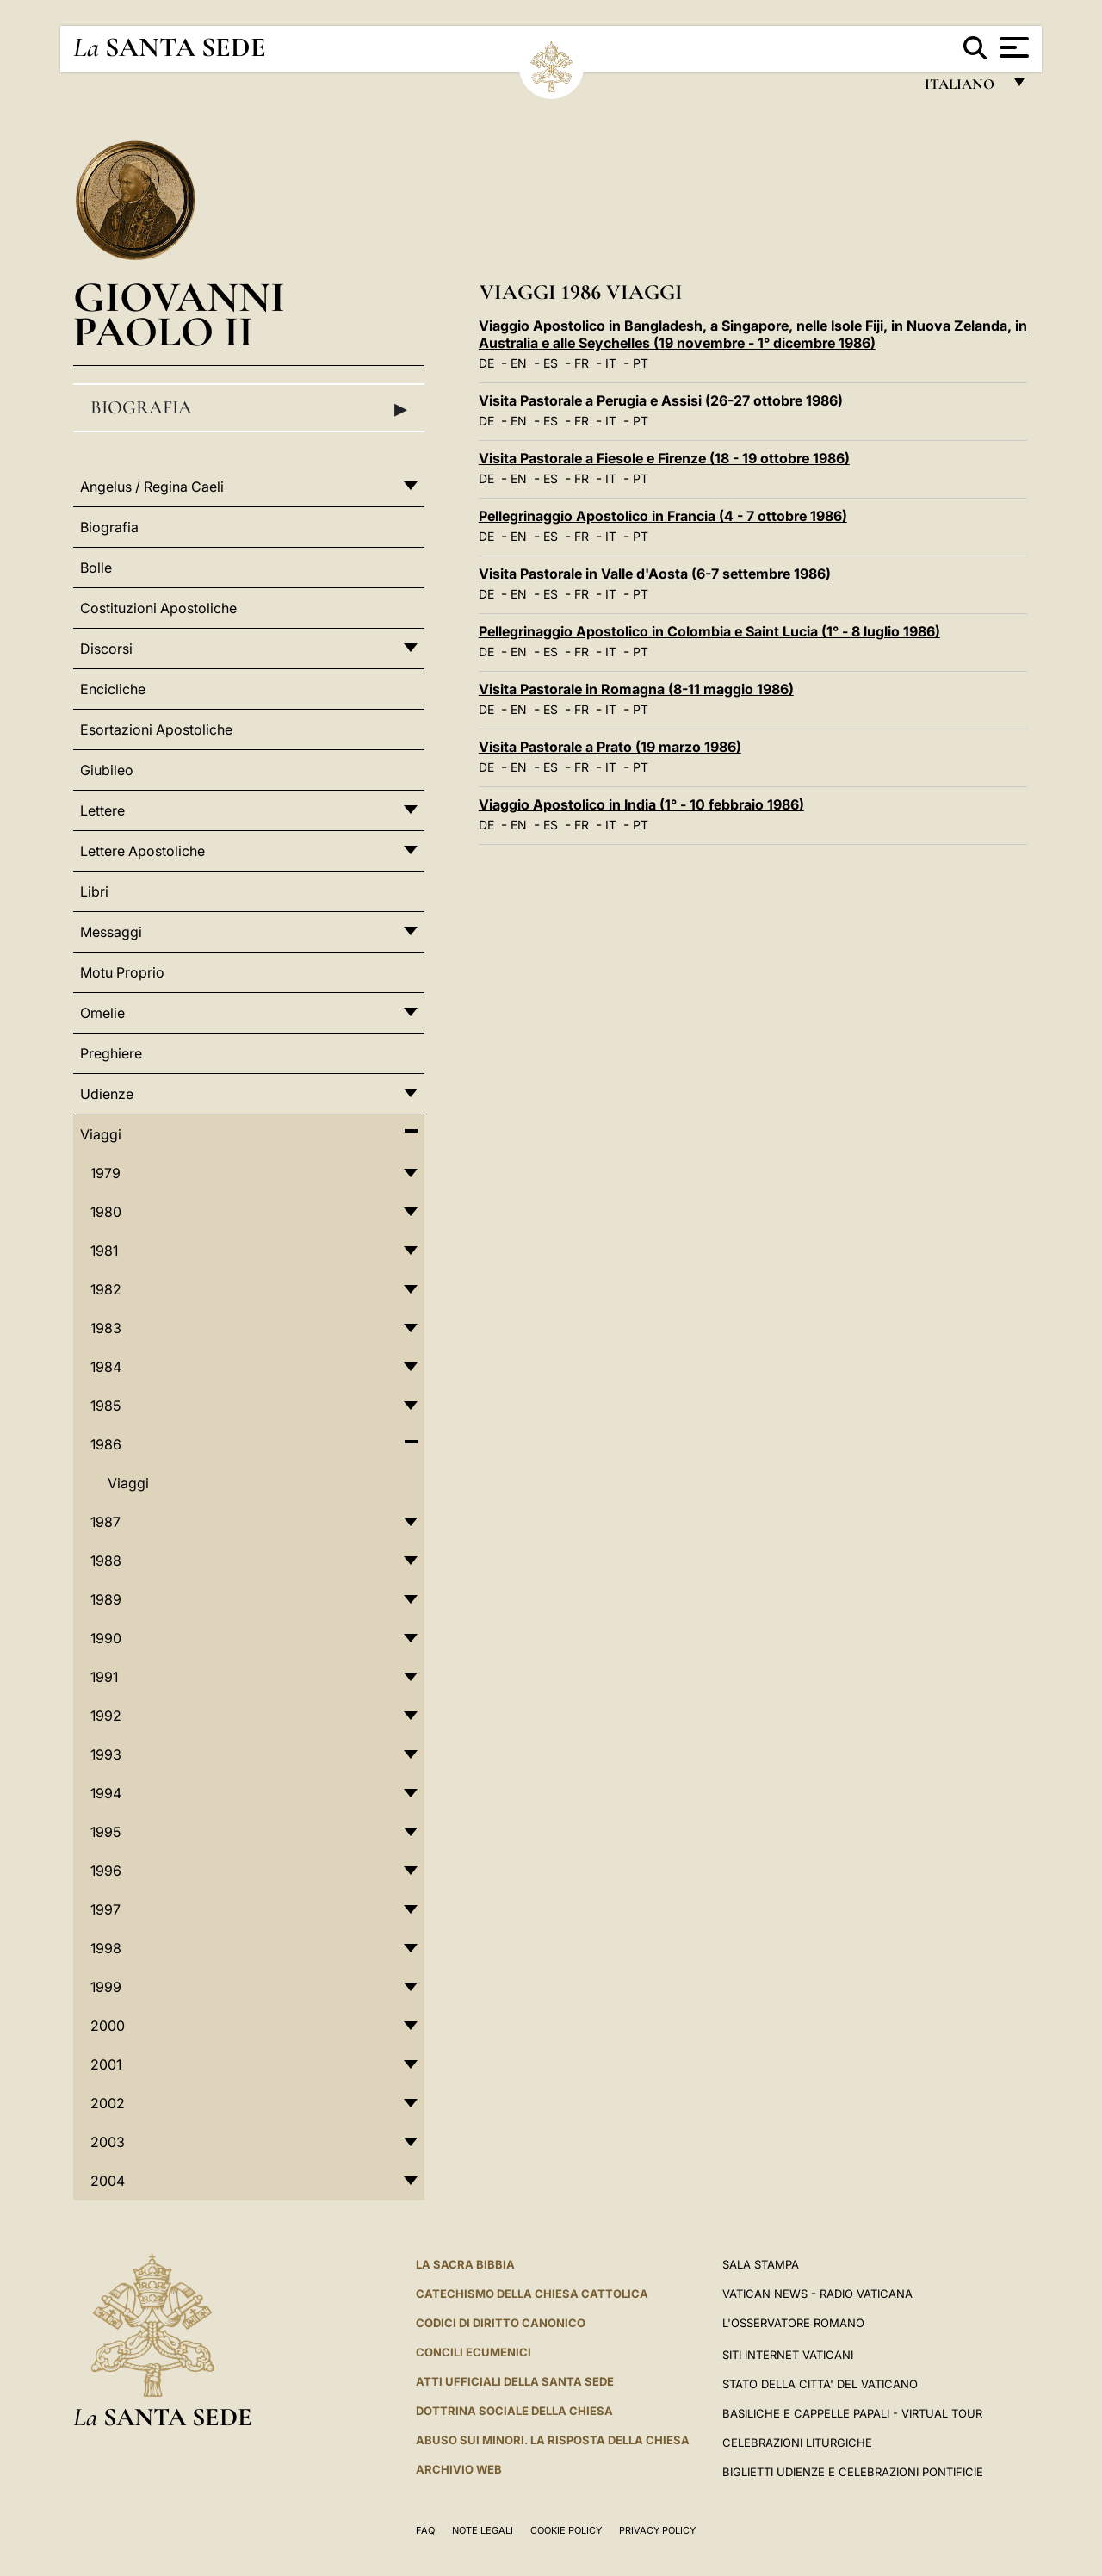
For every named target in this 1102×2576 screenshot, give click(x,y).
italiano (963, 88)
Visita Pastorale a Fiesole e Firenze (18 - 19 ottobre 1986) (664, 458)
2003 (107, 2142)
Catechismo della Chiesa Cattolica (532, 2293)
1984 (105, 1366)
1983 (105, 1328)
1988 (105, 1560)
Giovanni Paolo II (179, 313)
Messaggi (111, 931)
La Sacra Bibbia (465, 2264)
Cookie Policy (566, 2530)
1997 (105, 1909)
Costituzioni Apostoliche (158, 608)
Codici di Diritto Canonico (500, 2323)
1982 (105, 1289)
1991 (104, 1676)
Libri (94, 891)
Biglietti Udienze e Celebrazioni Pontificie (852, 2472)
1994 (105, 1793)
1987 (105, 1521)
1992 (105, 1715)
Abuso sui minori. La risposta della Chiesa (553, 2440)
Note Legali (482, 2530)
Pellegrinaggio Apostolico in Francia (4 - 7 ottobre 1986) (663, 516)
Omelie (102, 1012)
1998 (105, 1948)
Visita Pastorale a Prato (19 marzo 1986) (610, 746)
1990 (105, 1638)
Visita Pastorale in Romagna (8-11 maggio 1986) (636, 689)
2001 (105, 2064)
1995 (105, 1831)
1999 (105, 1987)
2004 (107, 2180)
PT (640, 363)
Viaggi (100, 1134)
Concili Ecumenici (473, 2352)
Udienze (106, 1093)
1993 (105, 1754)
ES (550, 363)
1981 (104, 1250)
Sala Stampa (760, 2264)
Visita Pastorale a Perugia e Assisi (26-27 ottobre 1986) (661, 400)
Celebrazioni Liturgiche (797, 2442)
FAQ (425, 2530)
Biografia (248, 408)
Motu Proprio (122, 972)
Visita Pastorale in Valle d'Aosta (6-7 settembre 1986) (655, 573)
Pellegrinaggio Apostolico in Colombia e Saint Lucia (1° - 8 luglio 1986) (709, 631)
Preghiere (111, 1053)
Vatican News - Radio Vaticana (817, 2293)
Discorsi (106, 648)
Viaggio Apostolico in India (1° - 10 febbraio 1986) (641, 804)
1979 (105, 1173)
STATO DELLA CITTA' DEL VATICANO (820, 2384)
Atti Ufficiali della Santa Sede (515, 2381)
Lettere (102, 810)
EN (519, 363)
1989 (105, 1599)
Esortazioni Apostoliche (156, 729)
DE (486, 363)
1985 (105, 1405)
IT (610, 363)
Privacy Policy (657, 2530)
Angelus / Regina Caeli (152, 486)
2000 (107, 2025)
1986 (105, 1444)
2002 (107, 2103)
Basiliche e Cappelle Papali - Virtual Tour (852, 2413)
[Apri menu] (1012, 47)
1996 (105, 1870)
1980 (105, 1211)
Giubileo (106, 770)
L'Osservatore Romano (793, 2323)
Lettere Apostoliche (142, 851)
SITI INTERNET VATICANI (787, 2355)
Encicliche (112, 689)
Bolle (96, 567)
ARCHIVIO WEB (459, 2469)
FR (581, 363)
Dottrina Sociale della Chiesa (514, 2411)
